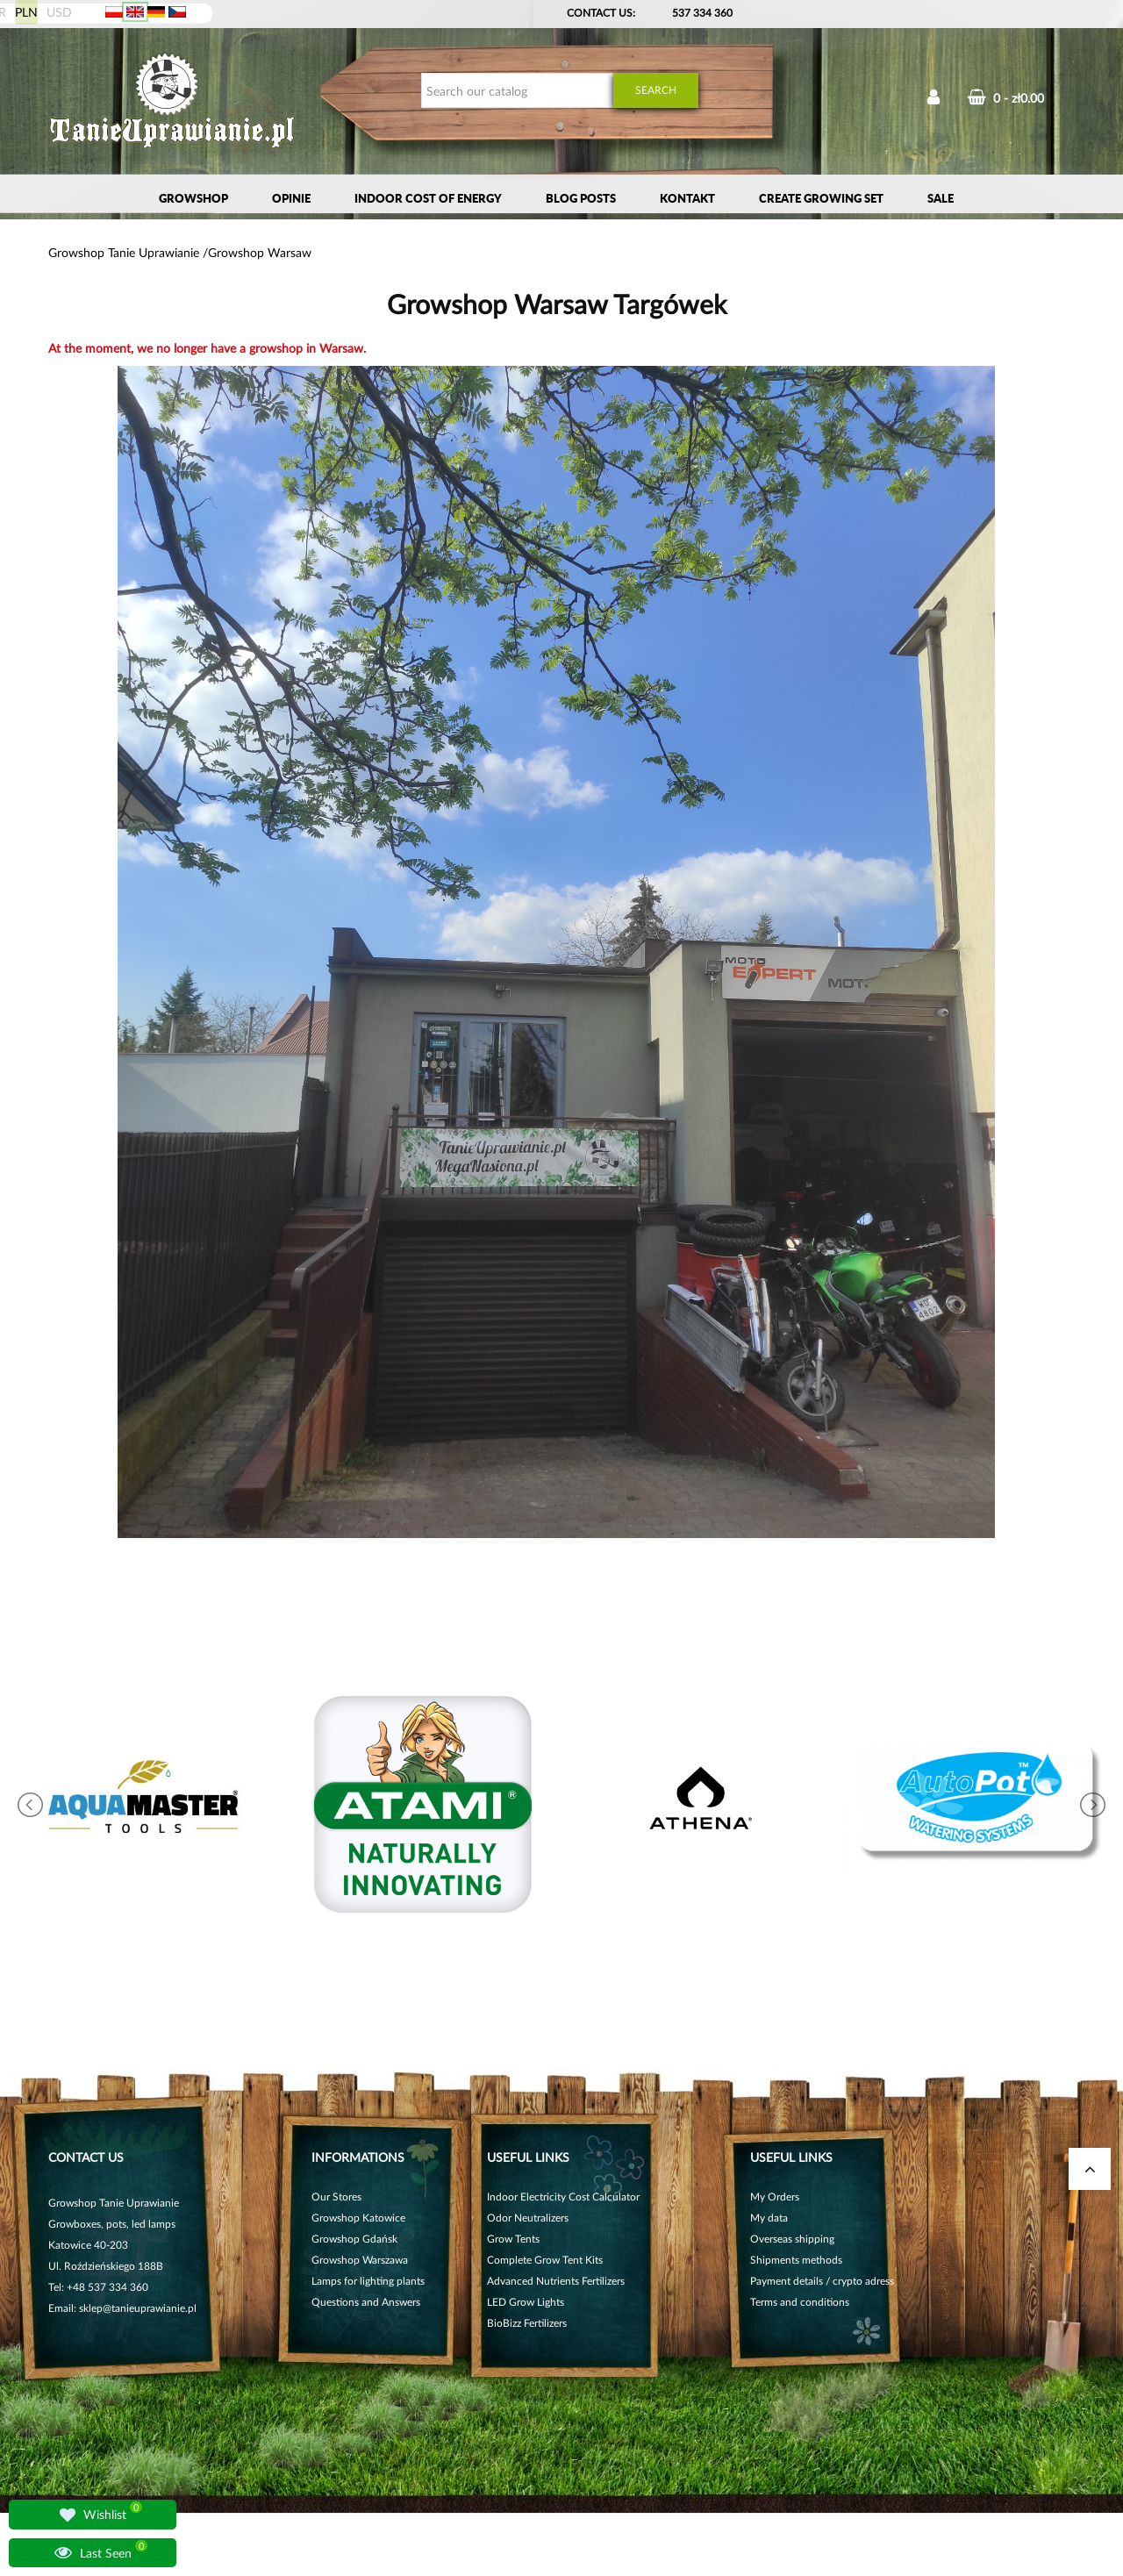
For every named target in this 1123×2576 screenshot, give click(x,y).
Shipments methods (796, 2259)
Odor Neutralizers (528, 2217)
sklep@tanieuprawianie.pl (138, 2308)
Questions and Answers (365, 2301)
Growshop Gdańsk (354, 2238)
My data (769, 2217)
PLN (26, 11)
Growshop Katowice (358, 2217)
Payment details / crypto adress (822, 2280)
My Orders (774, 2196)
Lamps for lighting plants (368, 2280)
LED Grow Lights (525, 2301)
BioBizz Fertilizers (527, 2322)
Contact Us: (601, 12)
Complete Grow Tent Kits (545, 2259)
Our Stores (336, 2196)
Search (655, 90)
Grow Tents (513, 2238)
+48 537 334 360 (107, 2286)
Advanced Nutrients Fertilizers (556, 2280)
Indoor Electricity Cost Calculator (563, 2196)
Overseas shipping (792, 2238)
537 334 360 (702, 12)
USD (59, 11)
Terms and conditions (799, 2301)
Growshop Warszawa (359, 2259)
